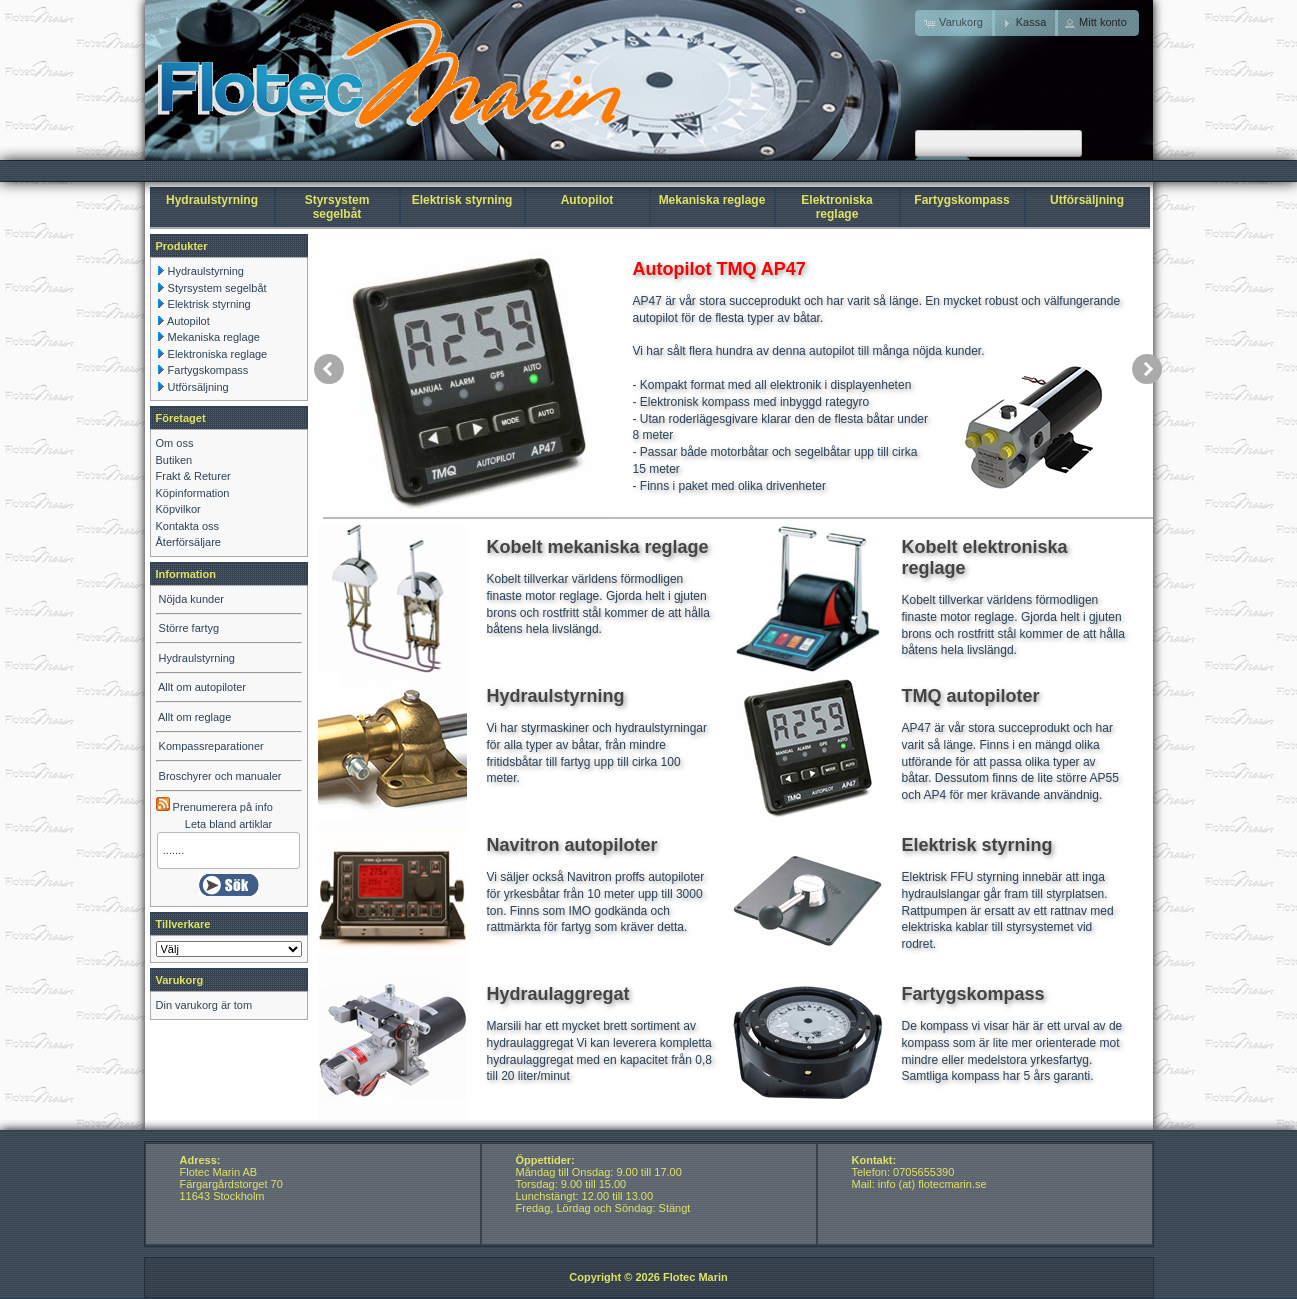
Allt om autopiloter (202, 687)
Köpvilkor (178, 509)
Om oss (175, 443)
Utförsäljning (1087, 200)
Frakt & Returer (193, 476)
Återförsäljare (188, 542)
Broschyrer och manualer (220, 776)
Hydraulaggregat (558, 994)
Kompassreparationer (211, 746)
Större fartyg (189, 628)
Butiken (174, 460)
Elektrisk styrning (462, 200)
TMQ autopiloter (971, 696)
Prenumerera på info (214, 807)
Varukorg (180, 980)
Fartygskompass (961, 200)
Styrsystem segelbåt (337, 207)
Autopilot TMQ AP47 (719, 269)
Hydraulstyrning (212, 200)
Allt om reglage (194, 717)
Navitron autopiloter (572, 845)
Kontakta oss (188, 526)
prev (329, 369)
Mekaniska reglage (712, 200)
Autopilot (587, 200)
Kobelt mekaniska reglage (598, 547)
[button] (1025, 23)
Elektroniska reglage (836, 207)
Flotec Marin (695, 1277)
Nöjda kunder (191, 599)
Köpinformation (193, 493)
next (1147, 369)
